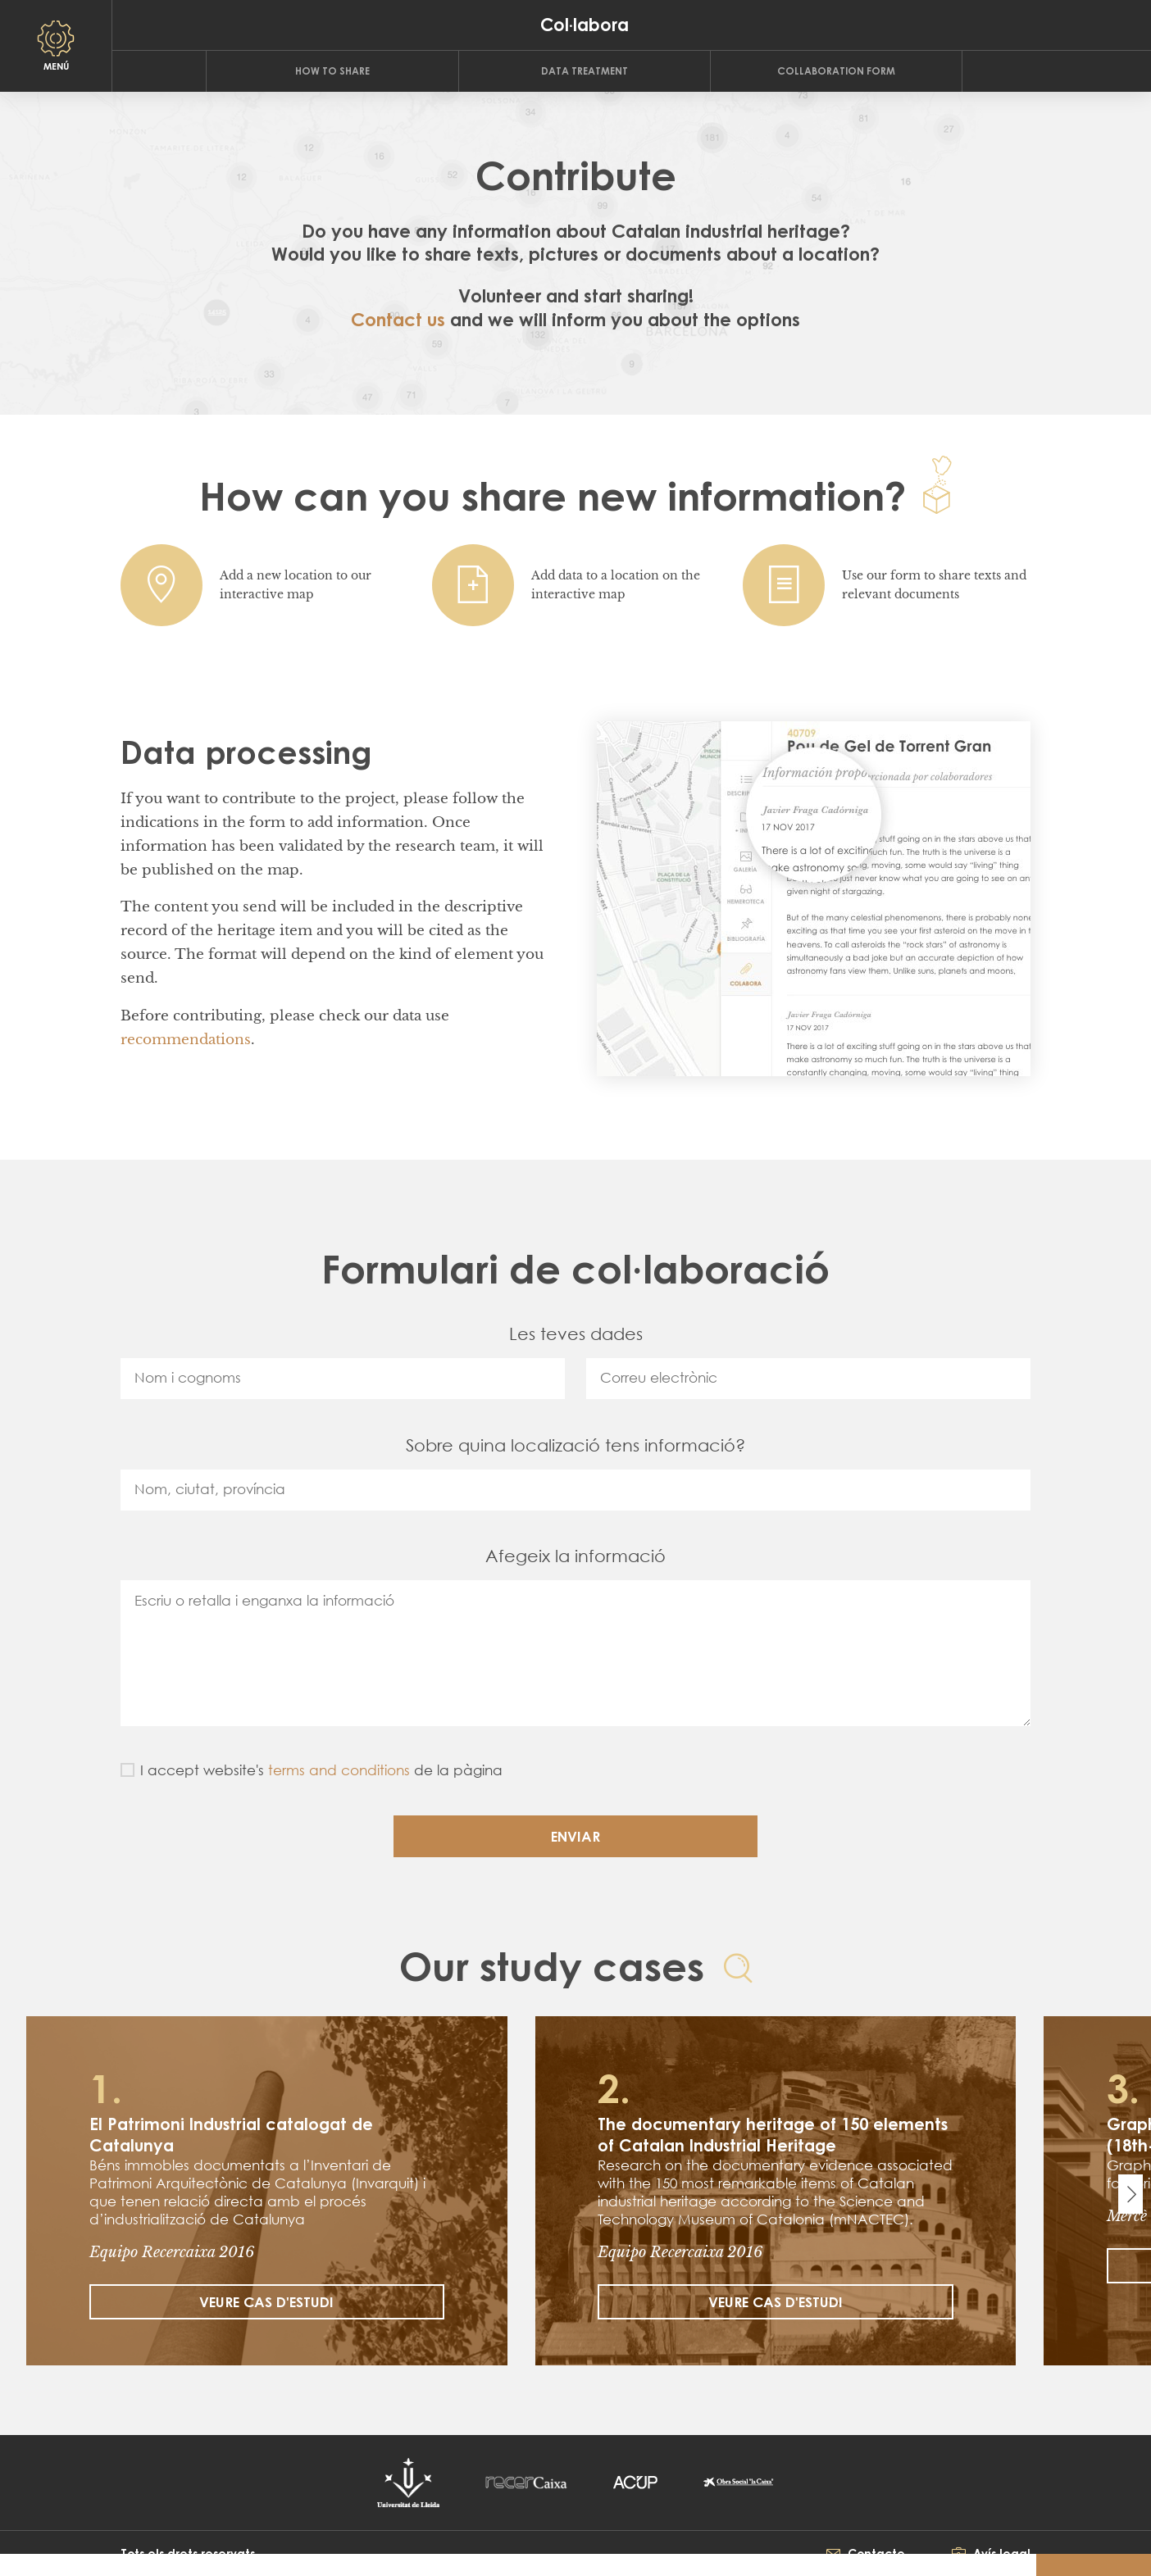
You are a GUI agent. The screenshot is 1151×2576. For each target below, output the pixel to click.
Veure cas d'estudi (266, 2301)
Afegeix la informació (575, 1555)
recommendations (186, 1039)
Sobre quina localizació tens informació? (575, 1445)
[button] (15, 2567)
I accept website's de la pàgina (321, 1770)
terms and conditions (339, 1770)
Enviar (575, 1836)
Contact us (398, 319)
